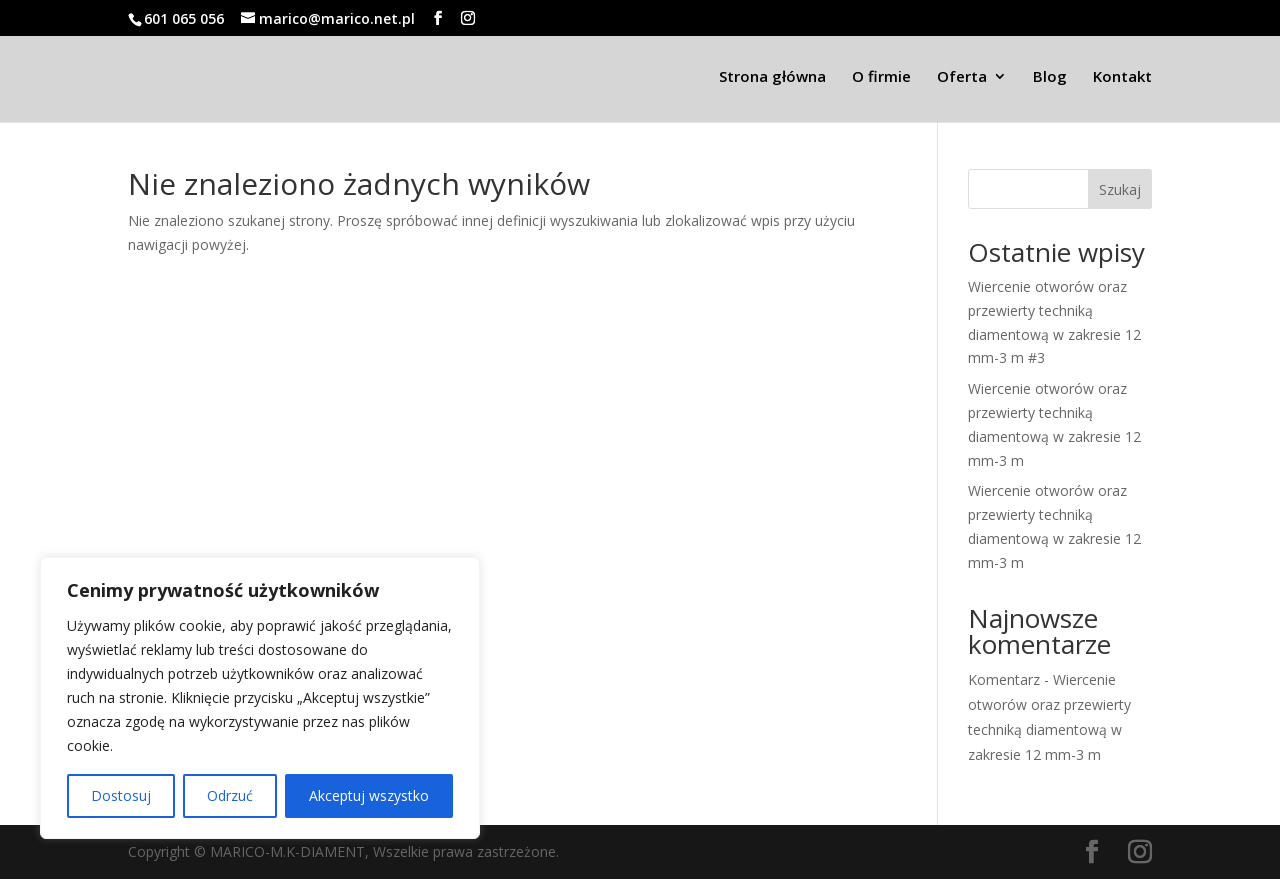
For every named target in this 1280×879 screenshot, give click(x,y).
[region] (260, 698)
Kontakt (1122, 77)
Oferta (962, 77)
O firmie (881, 77)
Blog (1050, 77)
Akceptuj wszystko (369, 795)
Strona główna (772, 77)
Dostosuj (121, 795)
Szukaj (1120, 189)
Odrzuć (230, 795)
